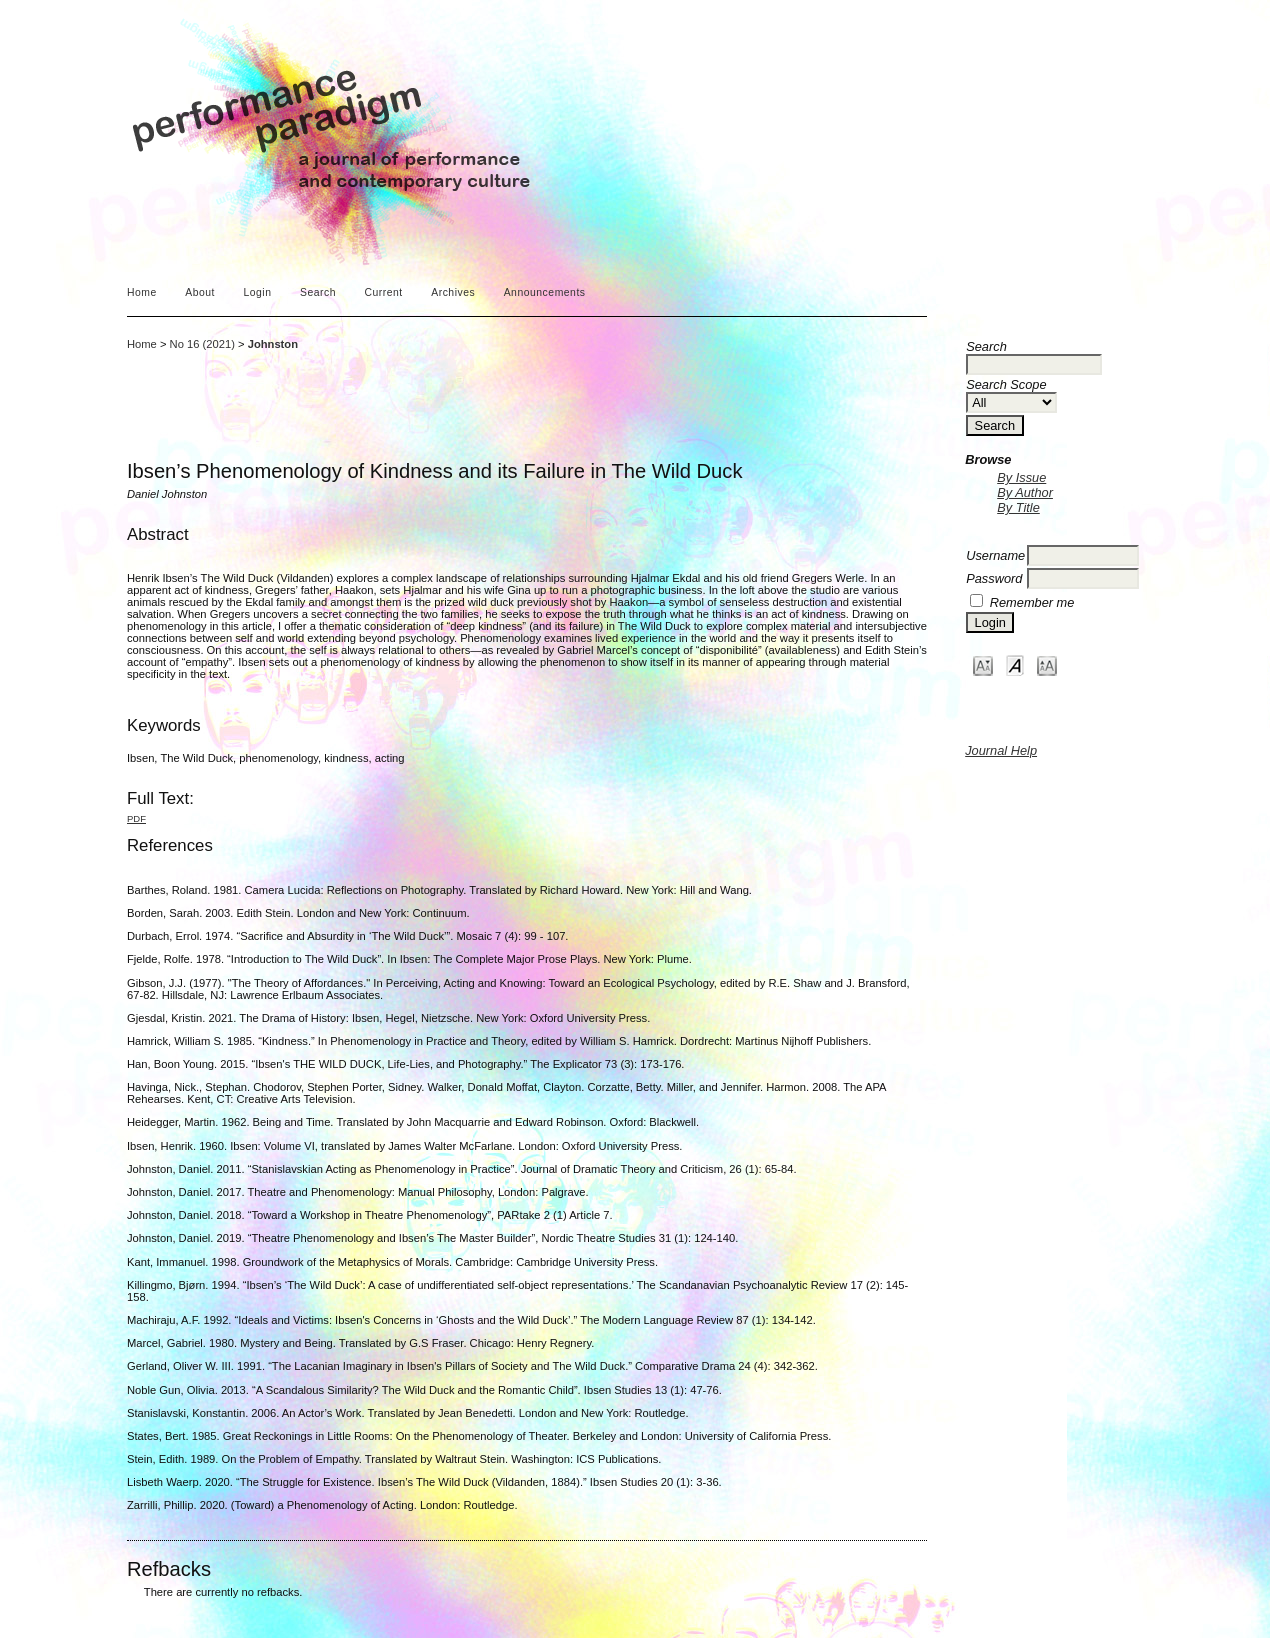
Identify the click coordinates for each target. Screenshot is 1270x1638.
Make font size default (1015, 664)
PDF (136, 818)
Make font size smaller (983, 664)
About (200, 292)
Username (995, 555)
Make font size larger (1047, 664)
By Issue (1021, 477)
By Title (1018, 507)
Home (142, 292)
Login (257, 292)
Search (318, 292)
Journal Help (1001, 750)
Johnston (273, 344)
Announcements (545, 292)
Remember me (1032, 602)
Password (994, 578)
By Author (1025, 492)
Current (383, 292)
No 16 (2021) (202, 344)
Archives (453, 292)
